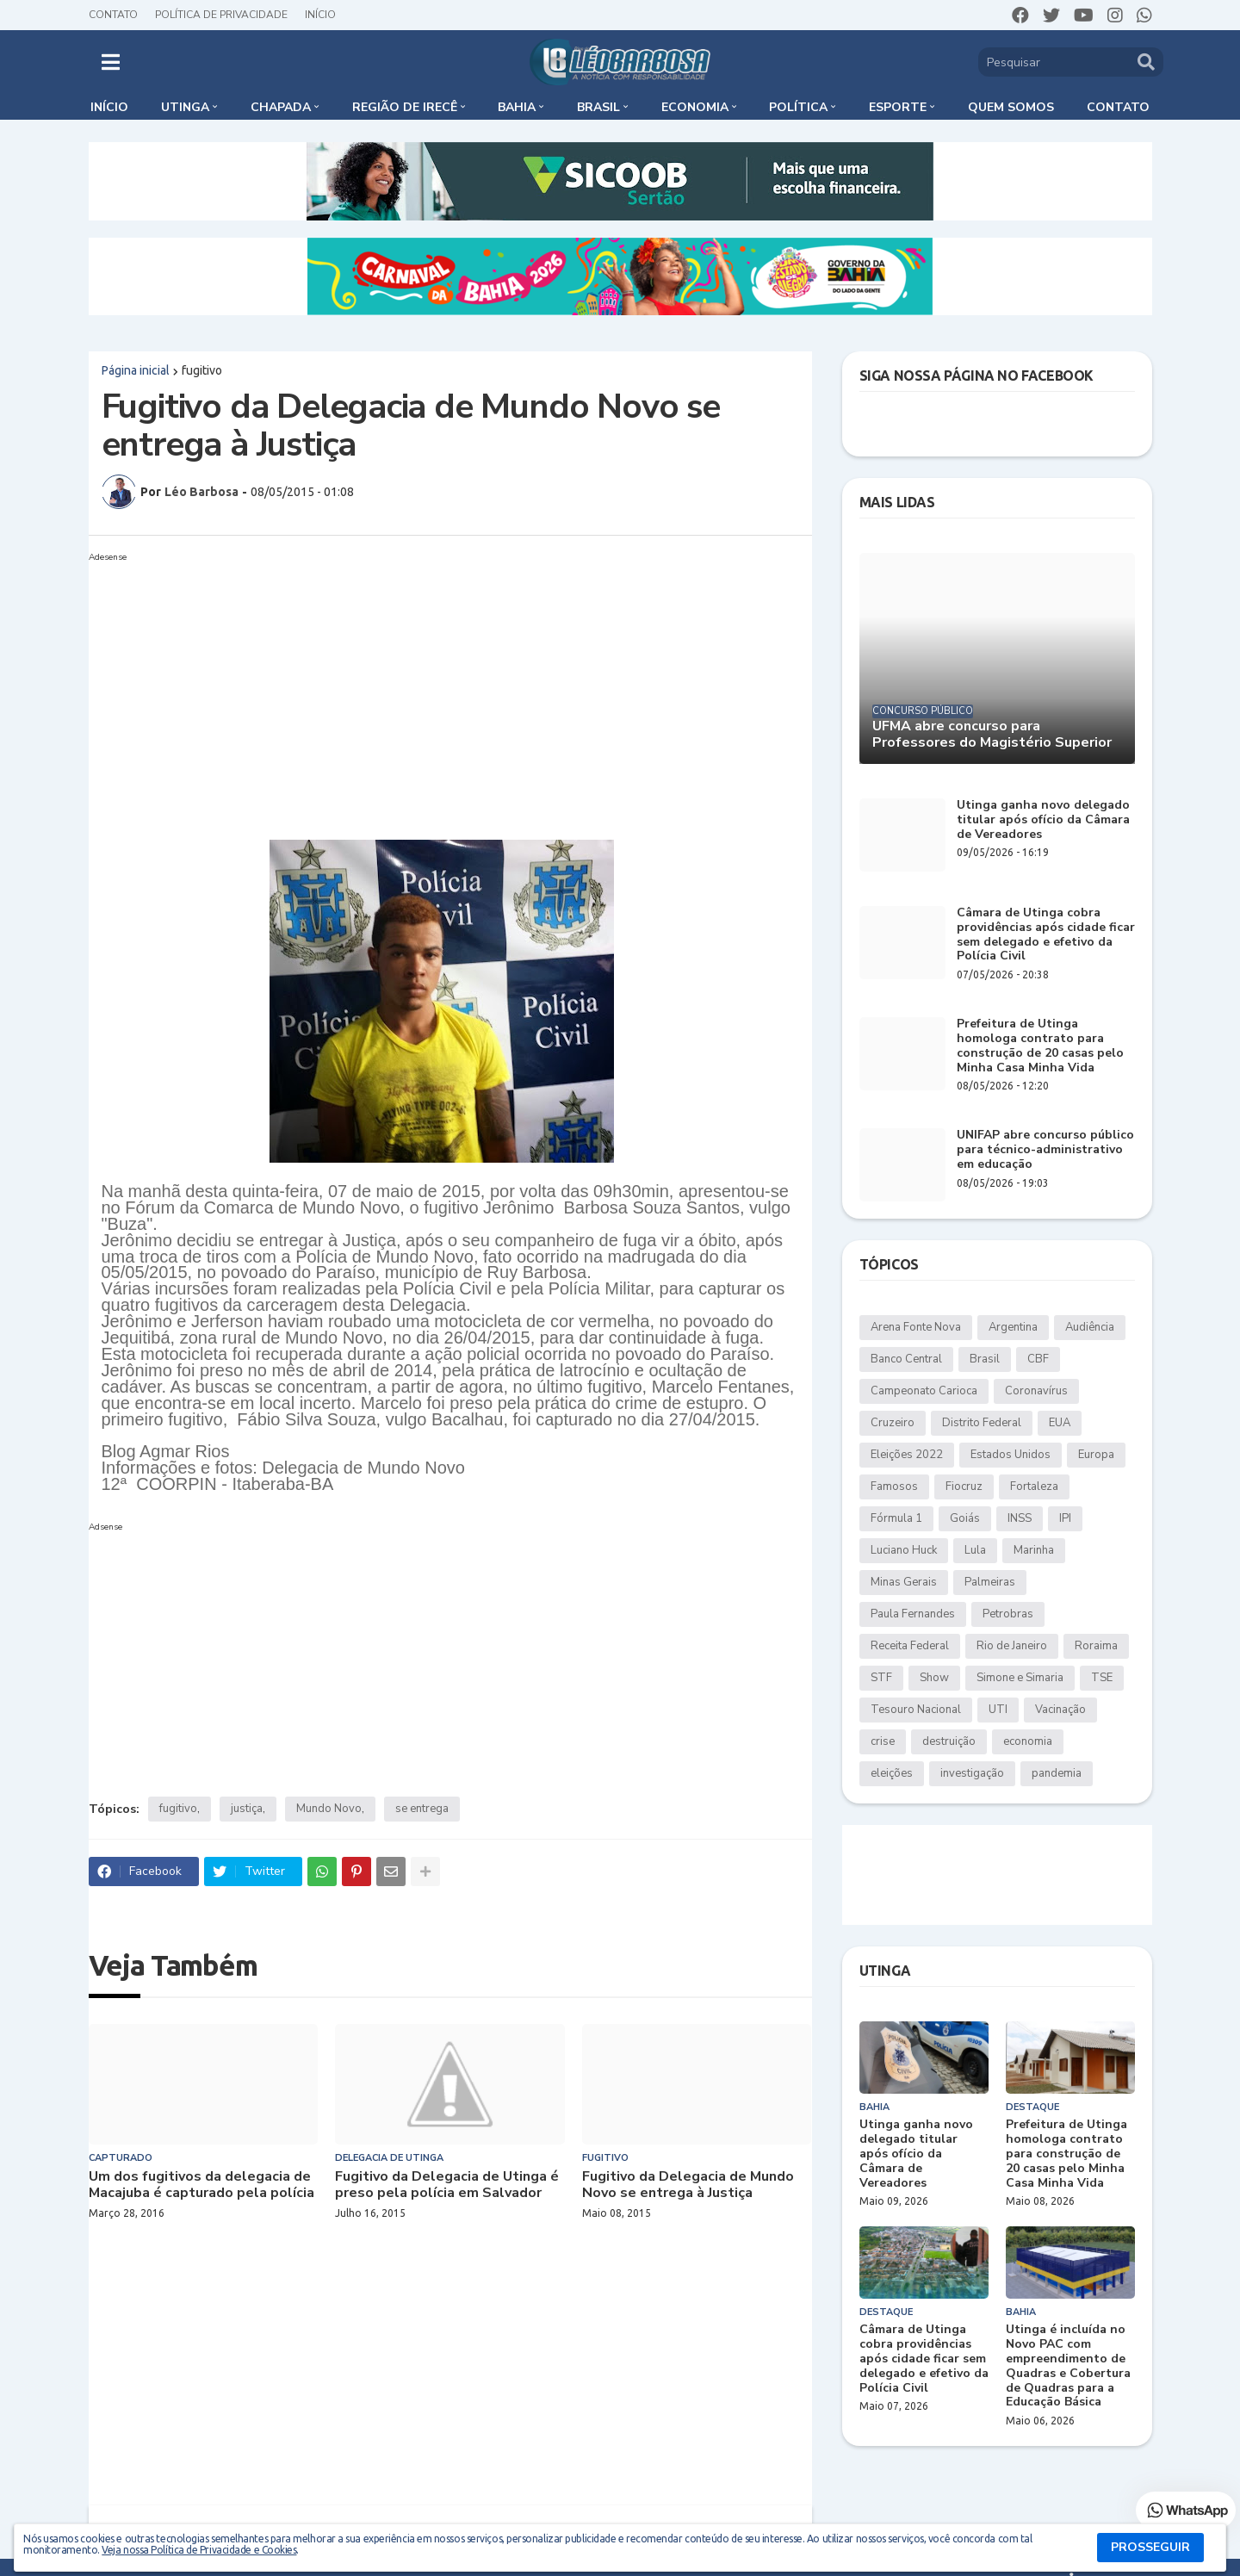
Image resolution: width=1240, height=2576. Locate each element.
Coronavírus (1036, 1391)
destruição (949, 1741)
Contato (113, 15)
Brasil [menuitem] (598, 107)
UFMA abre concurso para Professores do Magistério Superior (992, 734)
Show (934, 1677)
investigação (972, 1773)
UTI (998, 1709)
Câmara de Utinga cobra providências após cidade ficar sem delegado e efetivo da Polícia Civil (1046, 935)
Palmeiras (989, 1582)
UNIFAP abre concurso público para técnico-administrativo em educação (1045, 1149)
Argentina (1013, 1327)
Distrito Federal (981, 1423)
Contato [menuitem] (1118, 107)
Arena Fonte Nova (916, 1327)
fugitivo (202, 370)
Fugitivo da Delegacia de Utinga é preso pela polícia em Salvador (447, 2185)
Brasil (985, 1359)
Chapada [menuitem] (281, 107)
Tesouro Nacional (916, 1709)
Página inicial (136, 370)
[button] (111, 62)
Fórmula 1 (896, 1518)
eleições (892, 1773)
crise (883, 1741)
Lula (975, 1550)
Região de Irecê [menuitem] (404, 107)
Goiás (965, 1518)
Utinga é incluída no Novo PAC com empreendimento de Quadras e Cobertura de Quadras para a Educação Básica (1068, 2366)
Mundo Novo (329, 1808)
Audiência (1089, 1327)
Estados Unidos (1010, 1454)
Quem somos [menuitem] (1011, 107)
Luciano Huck (904, 1550)
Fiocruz (964, 1486)
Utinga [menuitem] (185, 107)
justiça (247, 1808)
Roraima (1096, 1646)
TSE (1102, 1677)
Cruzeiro (892, 1423)
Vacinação (1060, 1709)
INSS (1020, 1518)
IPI (1065, 1518)
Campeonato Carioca (924, 1391)
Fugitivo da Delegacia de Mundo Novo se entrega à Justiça (688, 2185)
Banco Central (906, 1359)
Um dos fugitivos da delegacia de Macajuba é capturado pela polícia (201, 2185)
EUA (1059, 1423)
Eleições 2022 (907, 1454)
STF (881, 1677)
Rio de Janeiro (1011, 1646)
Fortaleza (1034, 1486)
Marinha (1034, 1550)
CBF (1038, 1359)
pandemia (1057, 1773)
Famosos (894, 1486)
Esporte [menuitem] (898, 107)
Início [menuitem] (109, 107)
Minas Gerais (904, 1582)
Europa (1096, 1454)
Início (320, 15)
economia (1027, 1741)
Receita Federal (910, 1646)
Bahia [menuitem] (517, 107)
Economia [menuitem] (694, 107)
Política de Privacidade (221, 15)
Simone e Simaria (1019, 1677)
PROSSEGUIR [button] (1150, 2547)
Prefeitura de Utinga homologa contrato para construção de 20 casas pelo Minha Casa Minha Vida (1040, 1046)
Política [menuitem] (798, 107)
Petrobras (1008, 1614)
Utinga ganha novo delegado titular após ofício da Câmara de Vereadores (1043, 819)
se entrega (422, 1808)
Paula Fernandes (913, 1614)
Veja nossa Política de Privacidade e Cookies (199, 2549)
